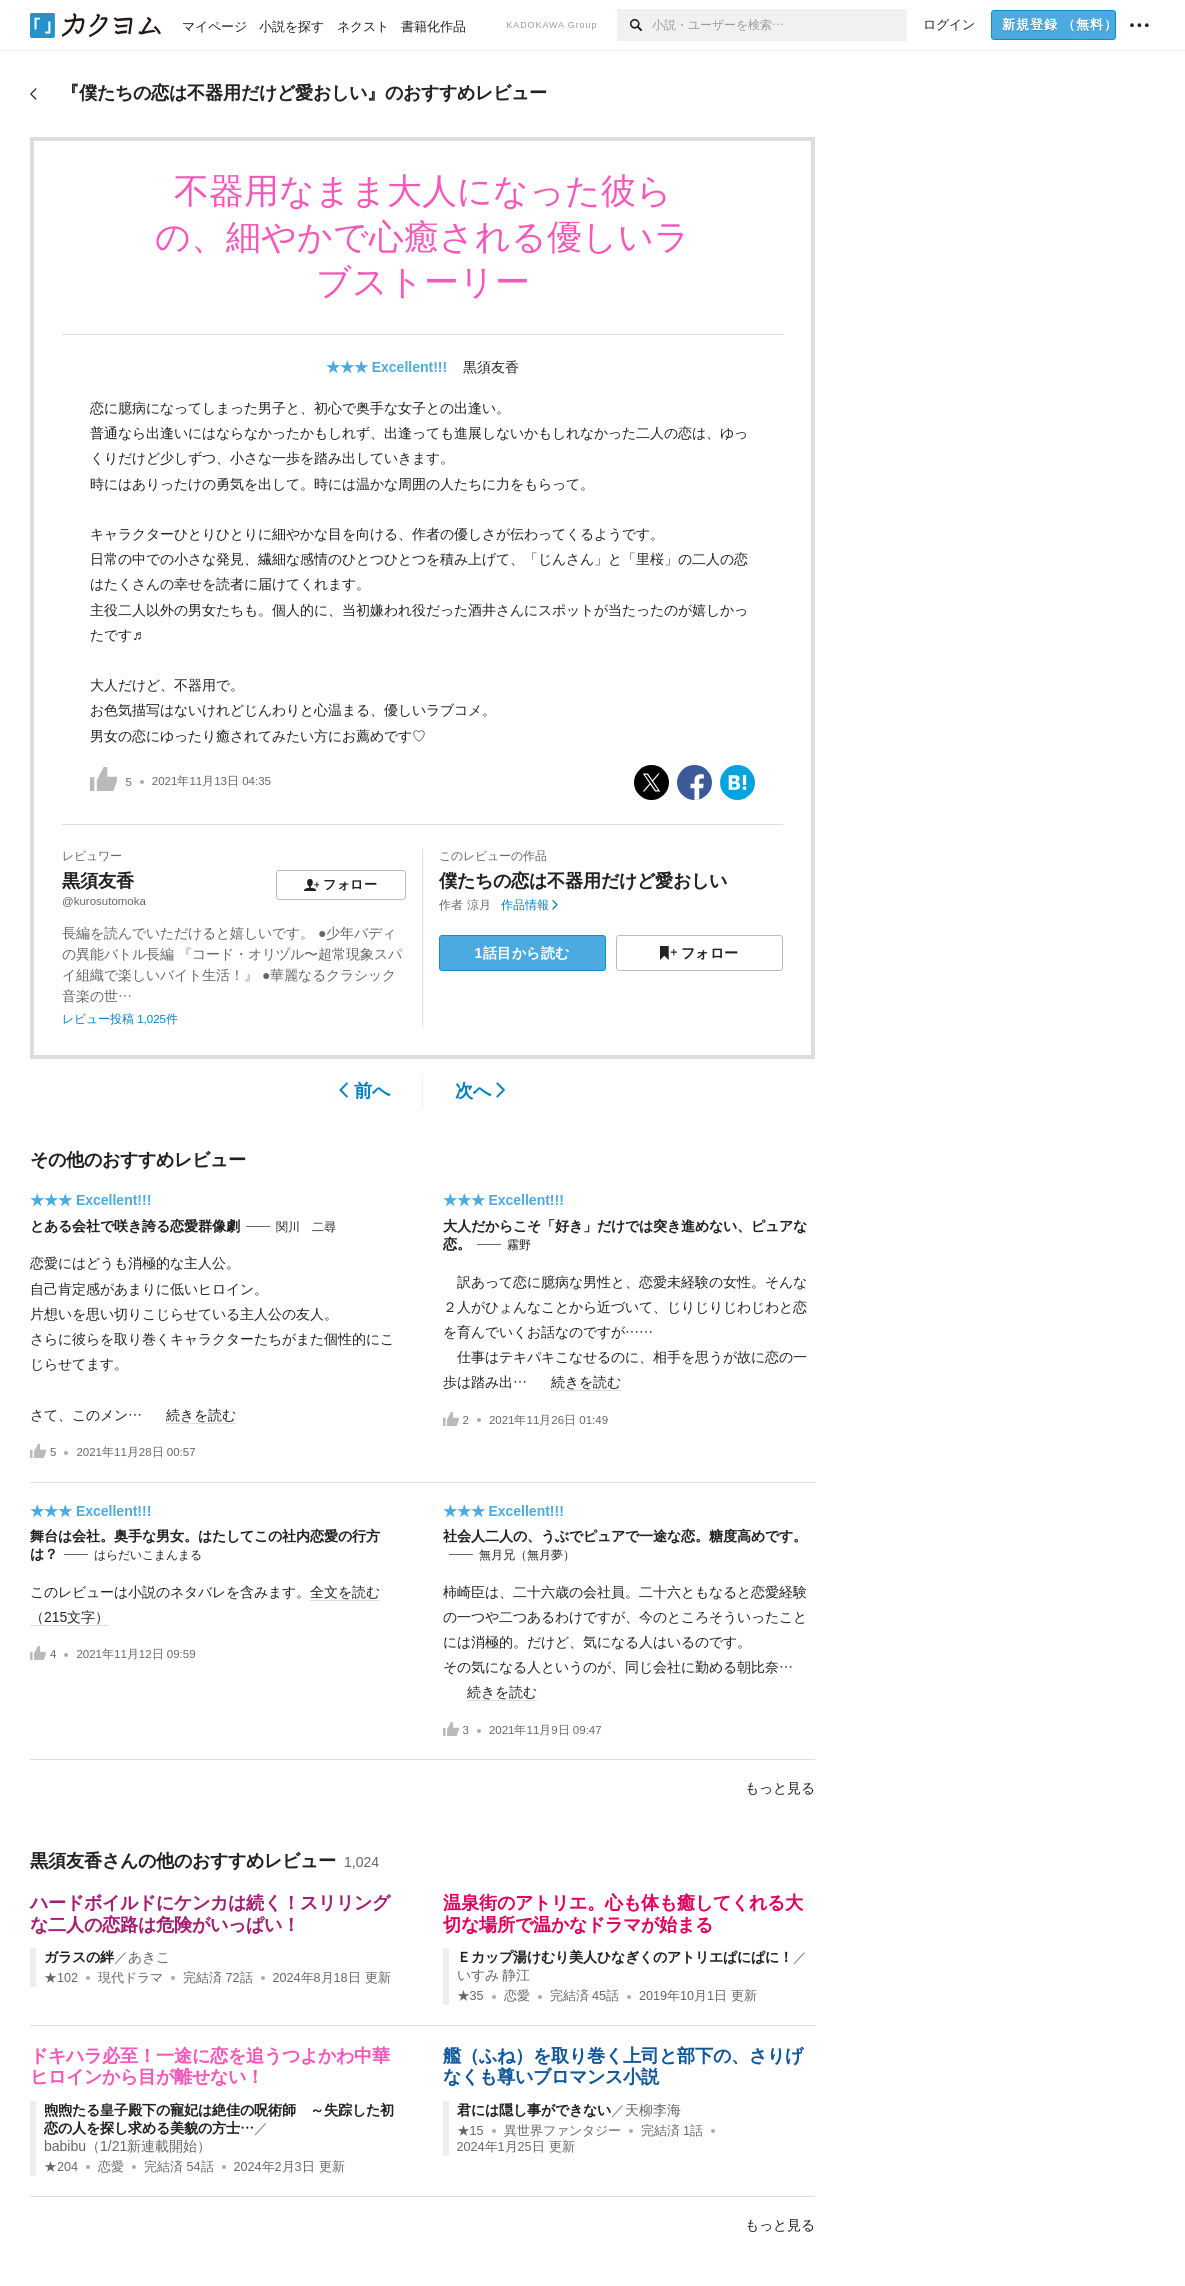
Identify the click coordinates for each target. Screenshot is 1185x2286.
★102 (61, 1978)
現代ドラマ (130, 1978)
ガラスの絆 (79, 1957)
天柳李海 (653, 2110)
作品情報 (529, 905)
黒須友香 (491, 367)
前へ (364, 1091)
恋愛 (517, 1996)
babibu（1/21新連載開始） (127, 2146)
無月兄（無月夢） (527, 1555)
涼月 (479, 905)
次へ (480, 1091)
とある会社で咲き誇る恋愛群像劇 (135, 1226)
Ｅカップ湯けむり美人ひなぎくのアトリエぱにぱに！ (625, 1957)
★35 (470, 1996)
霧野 (519, 1245)
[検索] (634, 25)
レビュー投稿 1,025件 (120, 1019)
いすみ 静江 (494, 1975)
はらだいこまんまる (148, 1555)
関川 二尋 (306, 1227)
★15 (470, 2131)
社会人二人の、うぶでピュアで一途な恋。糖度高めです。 (625, 1536)
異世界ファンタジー (562, 2131)
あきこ (149, 1957)
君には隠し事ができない (534, 2110)
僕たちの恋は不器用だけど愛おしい (583, 881)
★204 (61, 2167)
